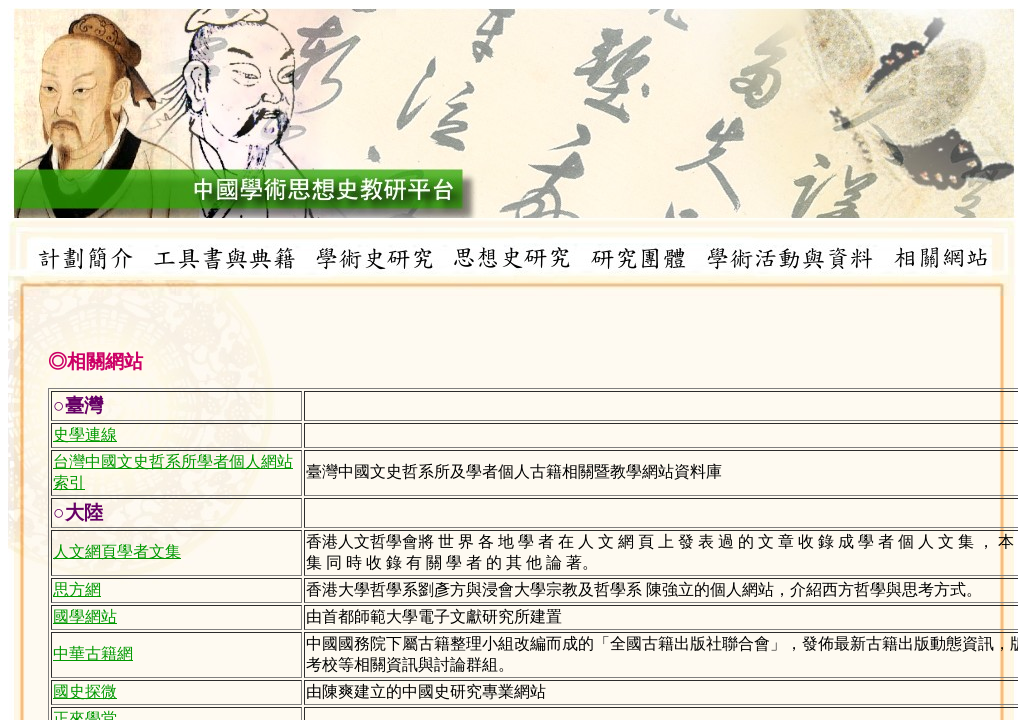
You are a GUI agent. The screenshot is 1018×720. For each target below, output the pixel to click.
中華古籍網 (93, 653)
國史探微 (85, 691)
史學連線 (85, 434)
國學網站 (85, 616)
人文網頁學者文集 (117, 551)
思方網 (77, 589)
